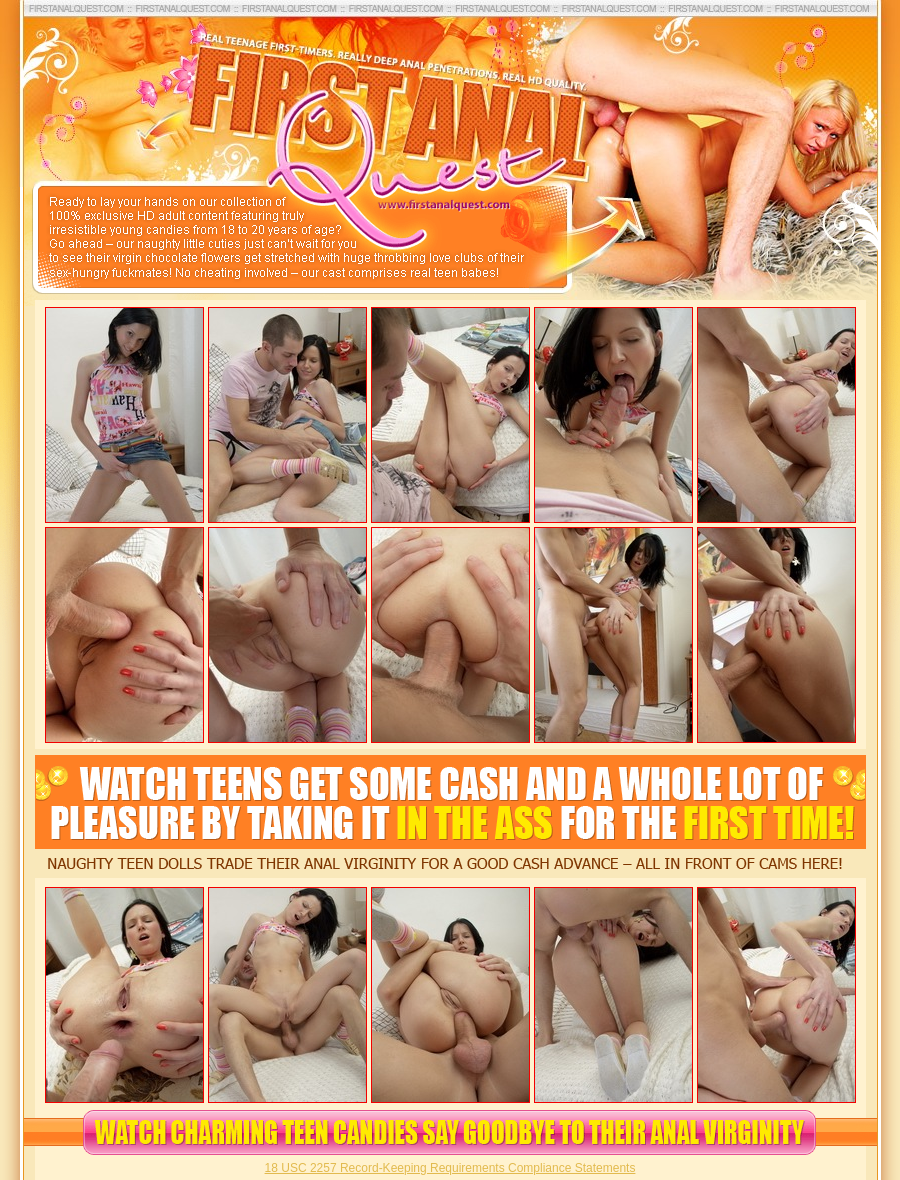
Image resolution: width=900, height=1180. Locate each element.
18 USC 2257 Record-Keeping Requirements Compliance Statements (450, 1168)
